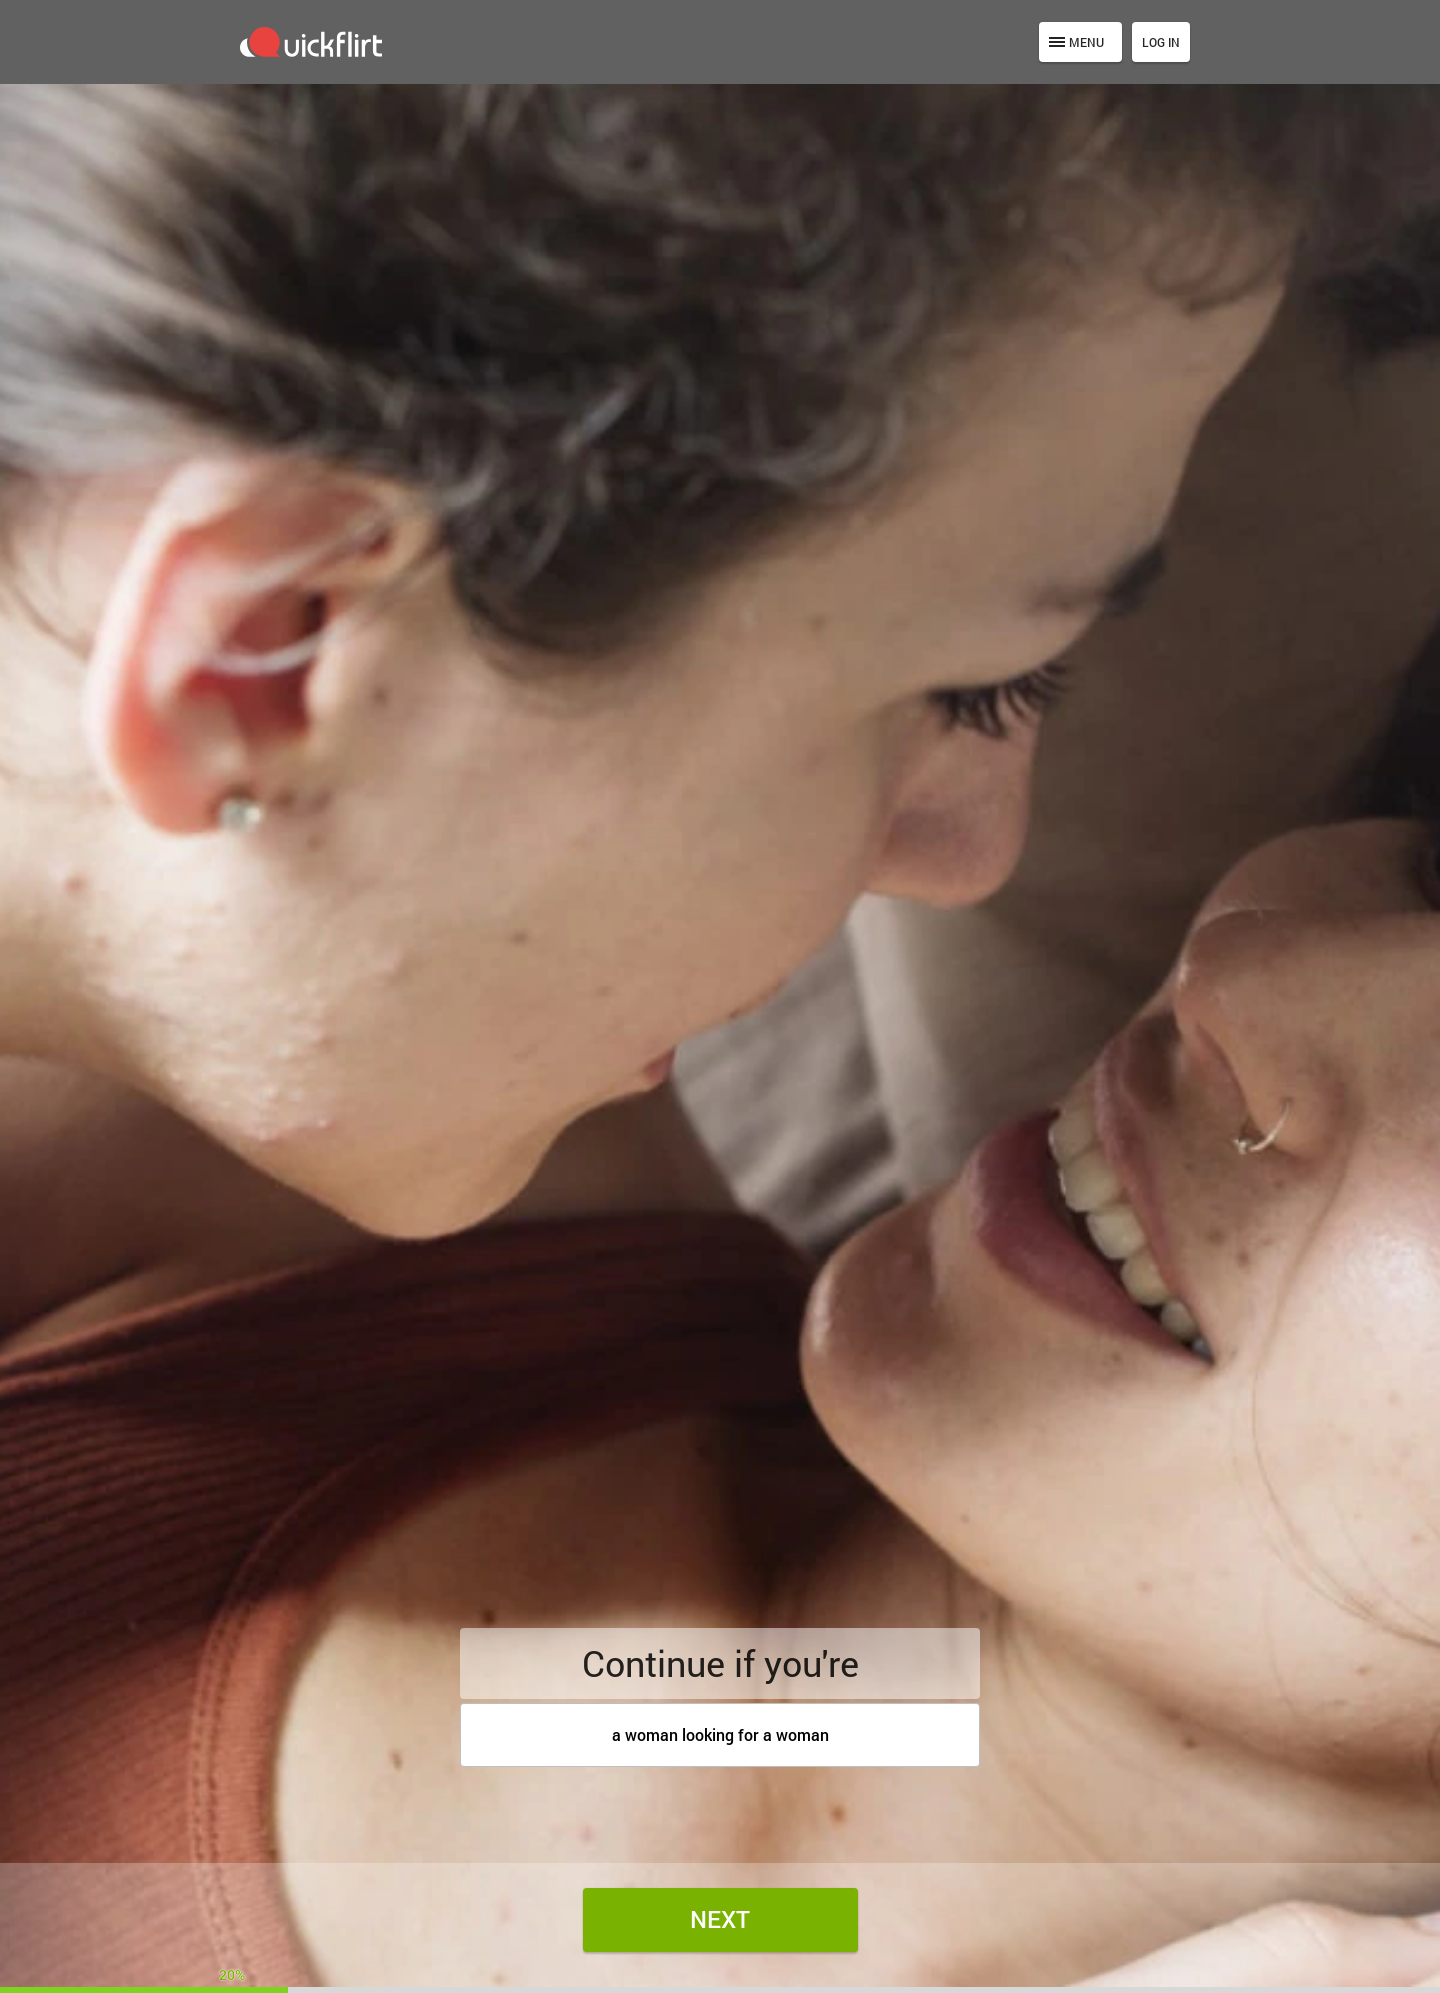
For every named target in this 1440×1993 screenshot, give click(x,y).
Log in (1161, 42)
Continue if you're (720, 1663)
